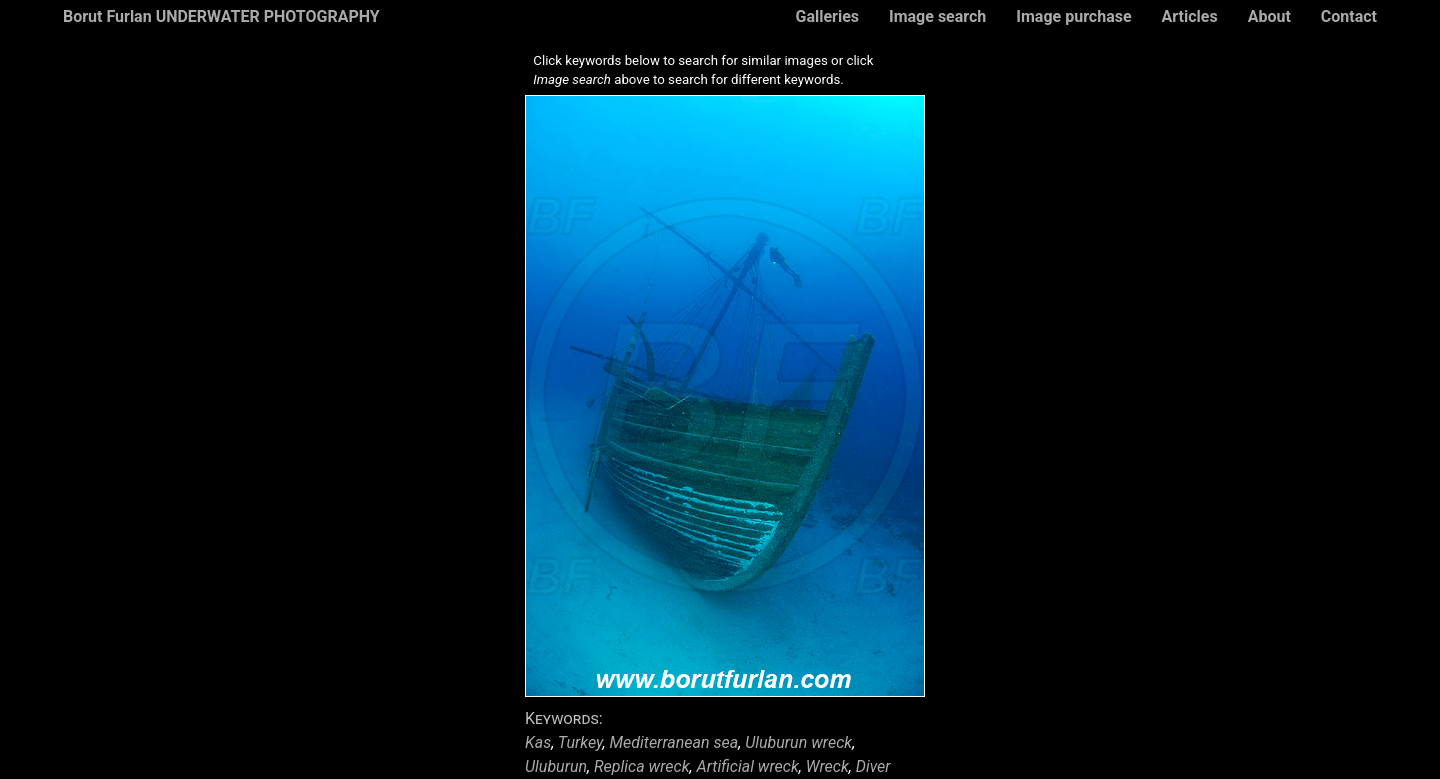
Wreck (827, 766)
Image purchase (1073, 16)
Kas (538, 742)
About (1269, 16)
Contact (1349, 16)
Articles (1190, 16)
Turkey (580, 742)
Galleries (827, 16)
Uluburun (556, 766)
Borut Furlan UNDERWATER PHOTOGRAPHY (221, 16)
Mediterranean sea (674, 742)
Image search (937, 16)
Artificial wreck (748, 766)
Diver (873, 766)
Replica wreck (642, 766)
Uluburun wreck (798, 742)
